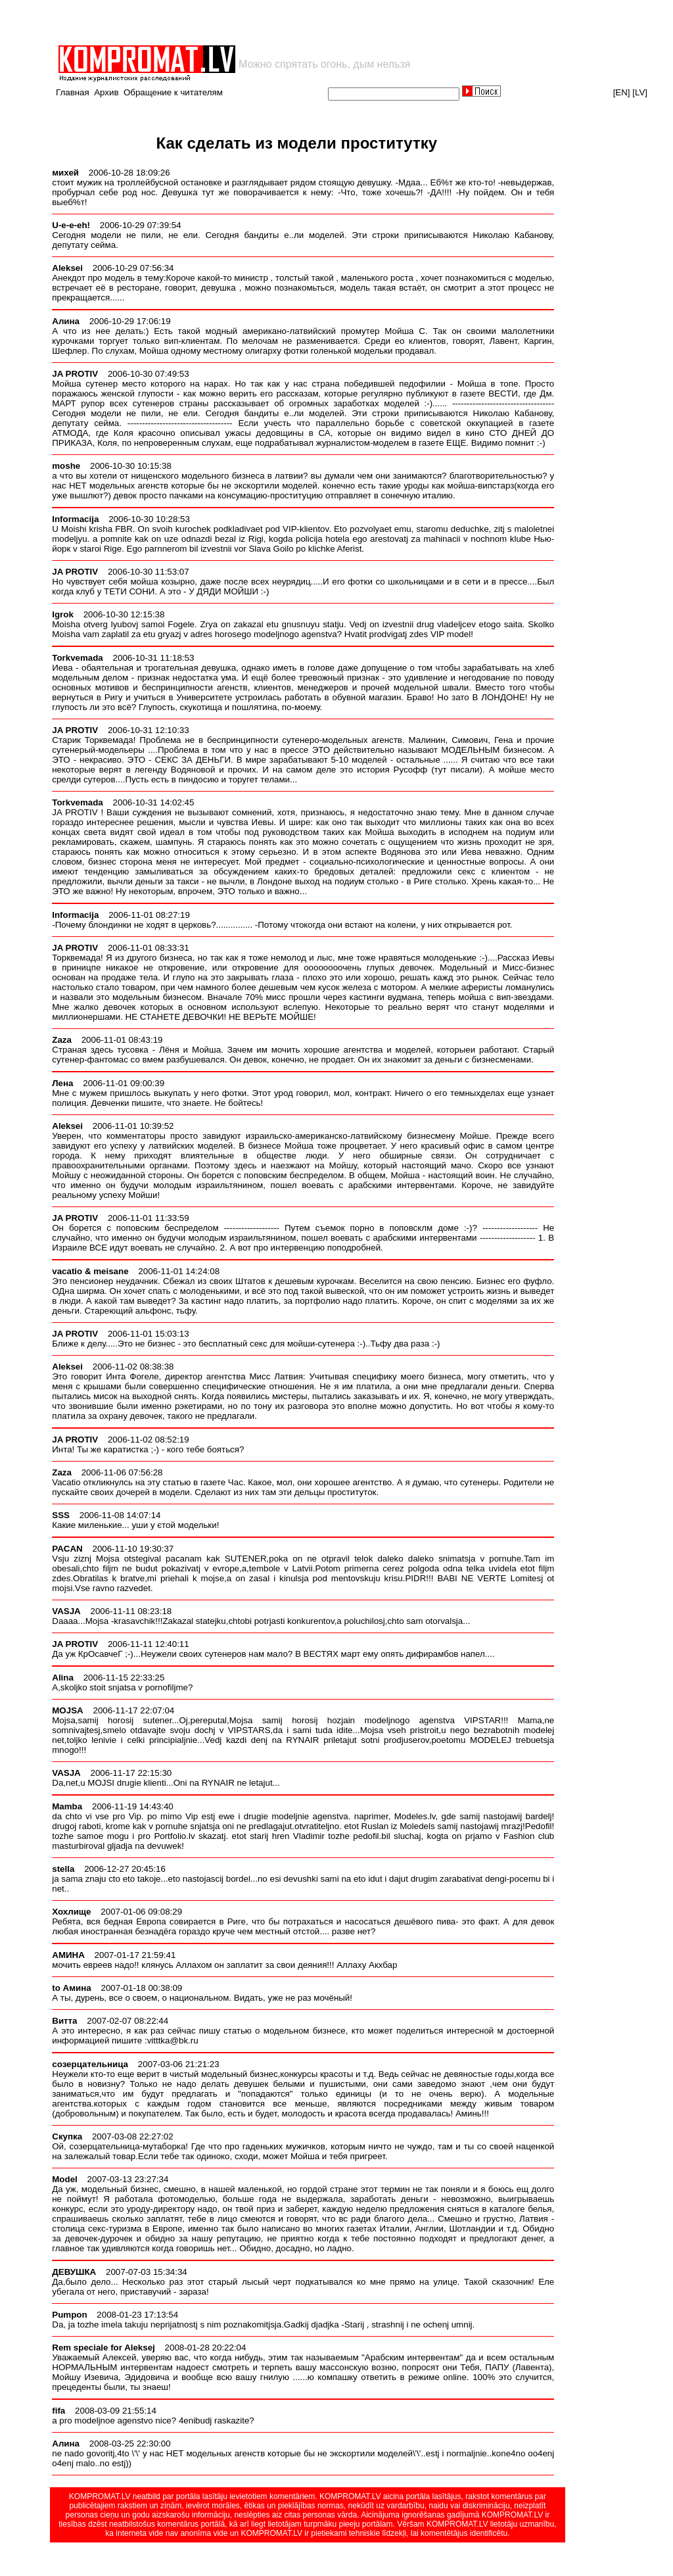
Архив (106, 92)
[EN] (621, 92)
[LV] (639, 92)
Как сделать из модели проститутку (296, 143)
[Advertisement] (210, 22)
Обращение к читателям (173, 92)
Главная (72, 92)
